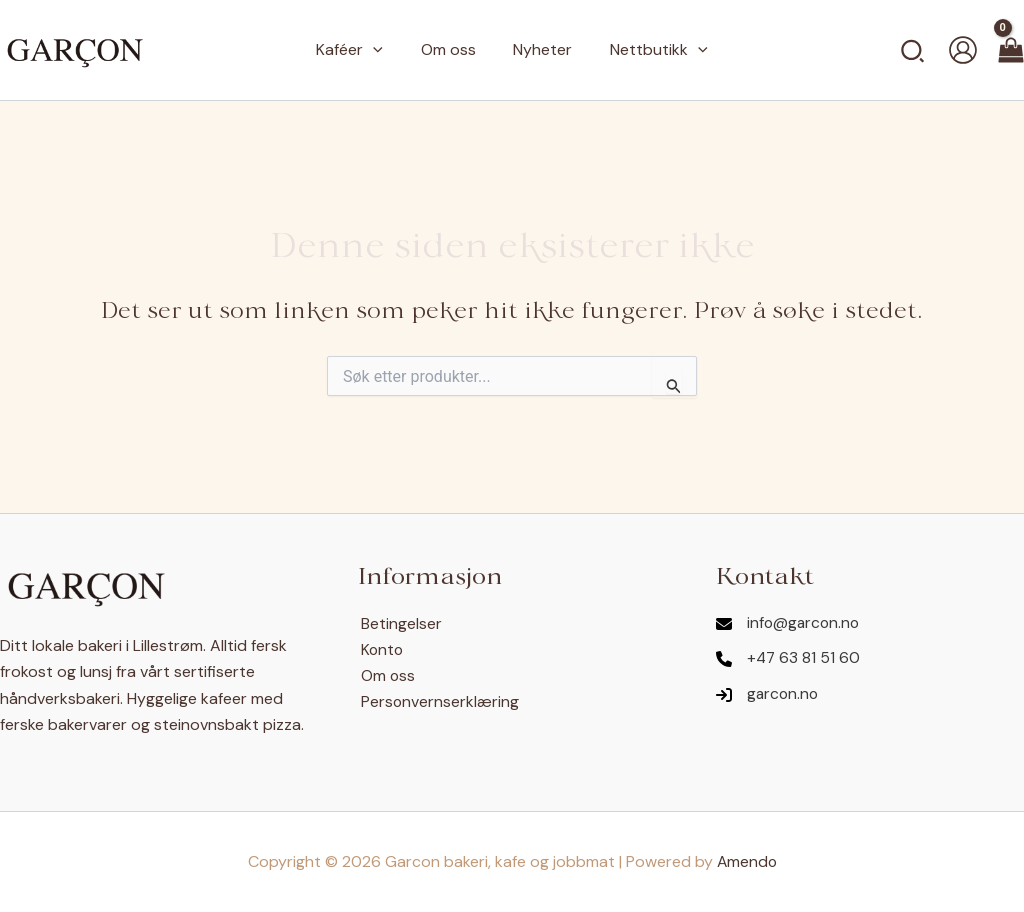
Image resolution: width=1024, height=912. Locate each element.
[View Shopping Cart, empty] (1011, 50)
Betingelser (398, 623)
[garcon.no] (768, 696)
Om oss (385, 675)
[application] (382, 50)
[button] (913, 50)
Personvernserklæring (437, 702)
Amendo (747, 861)
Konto (380, 649)
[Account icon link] (963, 50)
